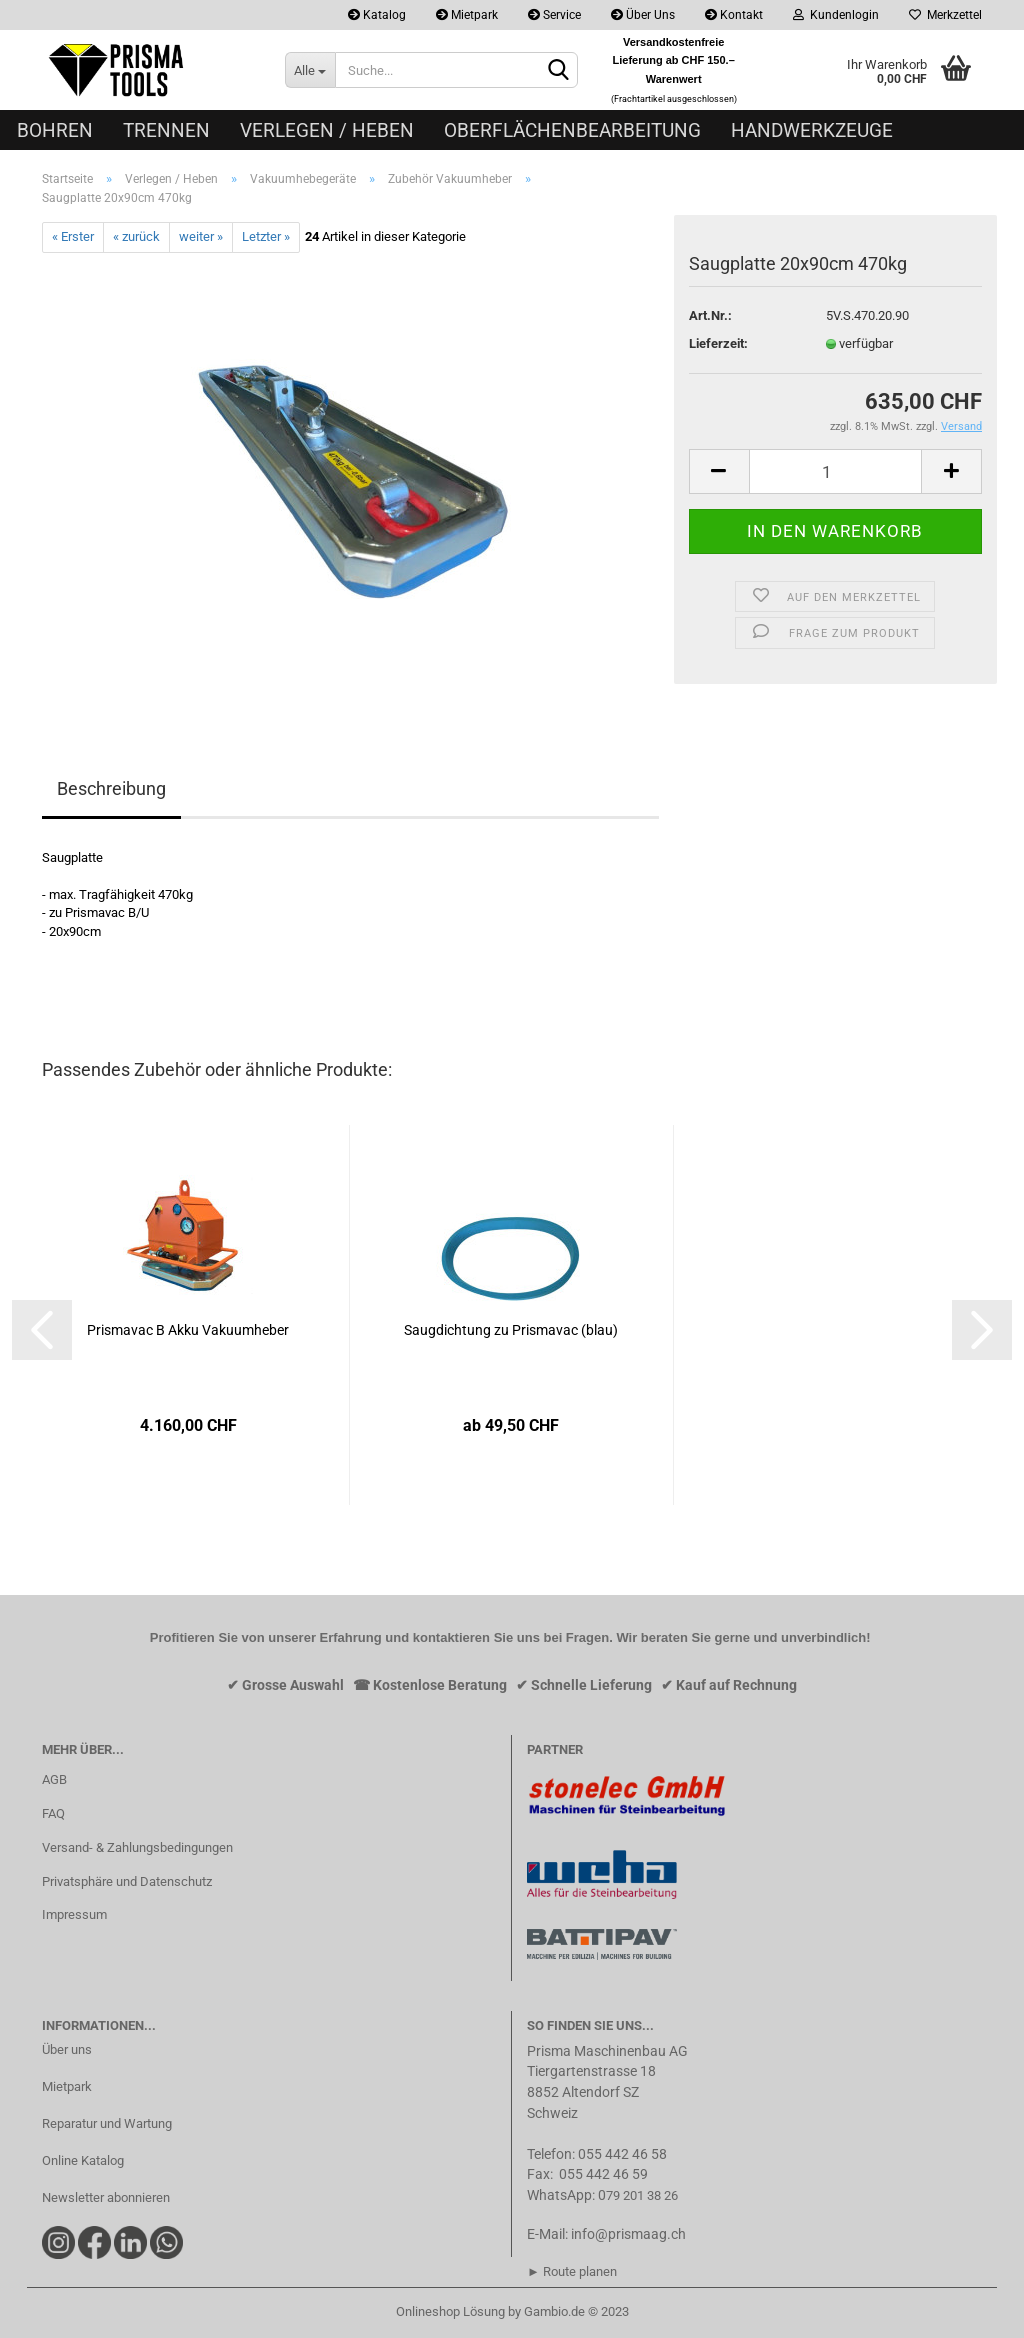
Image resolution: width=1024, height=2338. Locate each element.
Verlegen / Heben (327, 130)
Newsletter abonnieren (106, 2197)
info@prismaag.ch (628, 2234)
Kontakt (734, 15)
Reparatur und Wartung (107, 2123)
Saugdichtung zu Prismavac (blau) (511, 1330)
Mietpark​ (67, 2086)
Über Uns (643, 15)
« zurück (136, 236)
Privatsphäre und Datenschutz (127, 1881)
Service (554, 15)
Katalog (377, 15)
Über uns (67, 2049)
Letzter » (266, 236)
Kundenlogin (836, 15)
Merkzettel (945, 15)
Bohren (55, 130)
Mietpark (467, 15)
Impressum (74, 1914)
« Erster (73, 236)
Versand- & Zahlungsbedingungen (137, 1847)
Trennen (166, 130)
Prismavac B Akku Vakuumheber (188, 1330)
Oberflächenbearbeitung (572, 130)
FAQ (53, 1813)
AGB (54, 1779)
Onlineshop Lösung (450, 2311)
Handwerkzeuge (812, 130)
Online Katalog (83, 2160)
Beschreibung (111, 788)
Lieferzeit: (718, 343)
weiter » (201, 236)
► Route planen (572, 2271)
